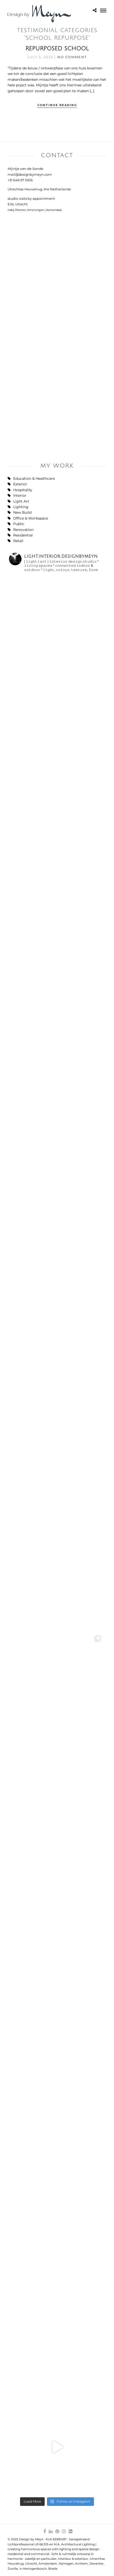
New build (22, 512)
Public (18, 524)
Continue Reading (57, 105)
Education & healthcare (34, 478)
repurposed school (57, 49)
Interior (19, 495)
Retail (18, 540)
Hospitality (22, 490)
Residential (23, 535)
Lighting (20, 507)
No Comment (72, 57)
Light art (21, 501)
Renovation (23, 529)
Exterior (20, 484)
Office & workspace (30, 518)
